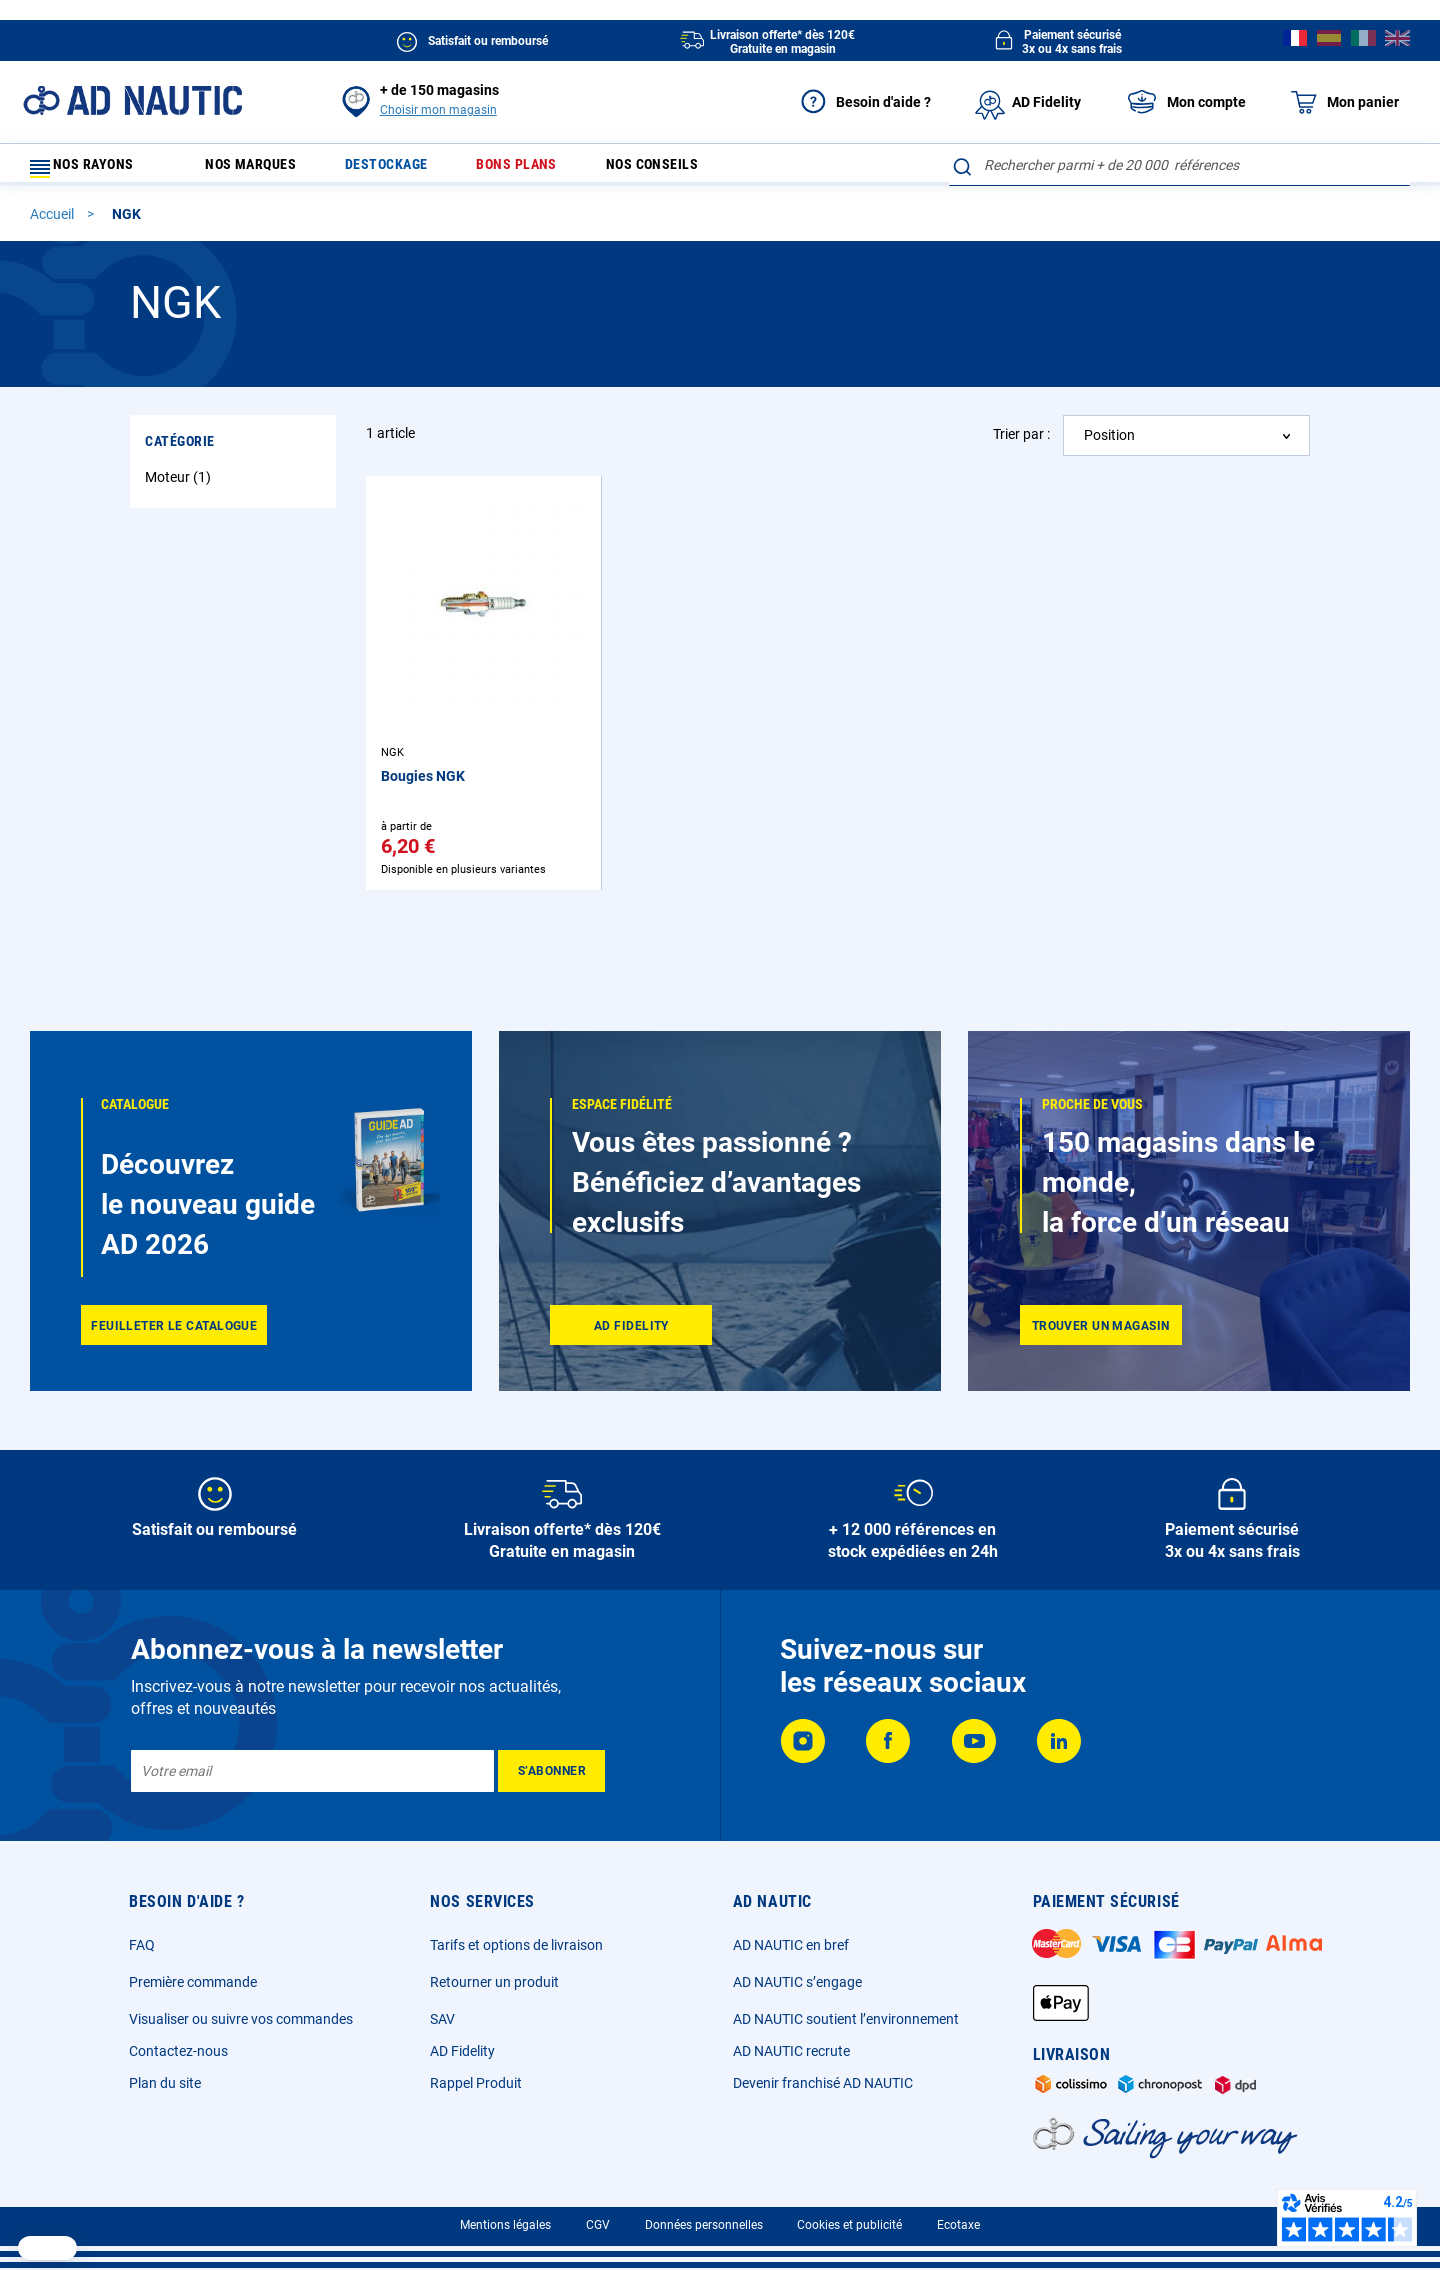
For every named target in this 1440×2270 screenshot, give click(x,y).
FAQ (142, 1945)
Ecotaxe (958, 2225)
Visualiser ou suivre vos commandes (241, 2019)
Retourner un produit (494, 1982)
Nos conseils (698, 169)
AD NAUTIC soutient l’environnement (846, 2019)
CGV (598, 2225)
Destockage (407, 169)
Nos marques (259, 169)
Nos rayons (92, 169)
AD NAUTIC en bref (791, 1945)
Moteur (180, 486)
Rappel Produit (476, 2083)
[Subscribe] (551, 1771)
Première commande (193, 1982)
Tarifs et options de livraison (516, 1945)
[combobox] (1179, 165)
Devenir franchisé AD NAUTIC (823, 2083)
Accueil (53, 223)
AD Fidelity (462, 2051)
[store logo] (132, 100)
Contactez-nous (178, 2051)
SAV (442, 2019)
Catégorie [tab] (180, 450)
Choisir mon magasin (438, 110)
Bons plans (549, 169)
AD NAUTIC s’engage (797, 1982)
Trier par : (1021, 443)
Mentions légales (505, 2225)
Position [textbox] (1109, 444)
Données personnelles (704, 2225)
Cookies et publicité (849, 2225)
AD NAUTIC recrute (791, 2051)
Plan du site (165, 2083)
